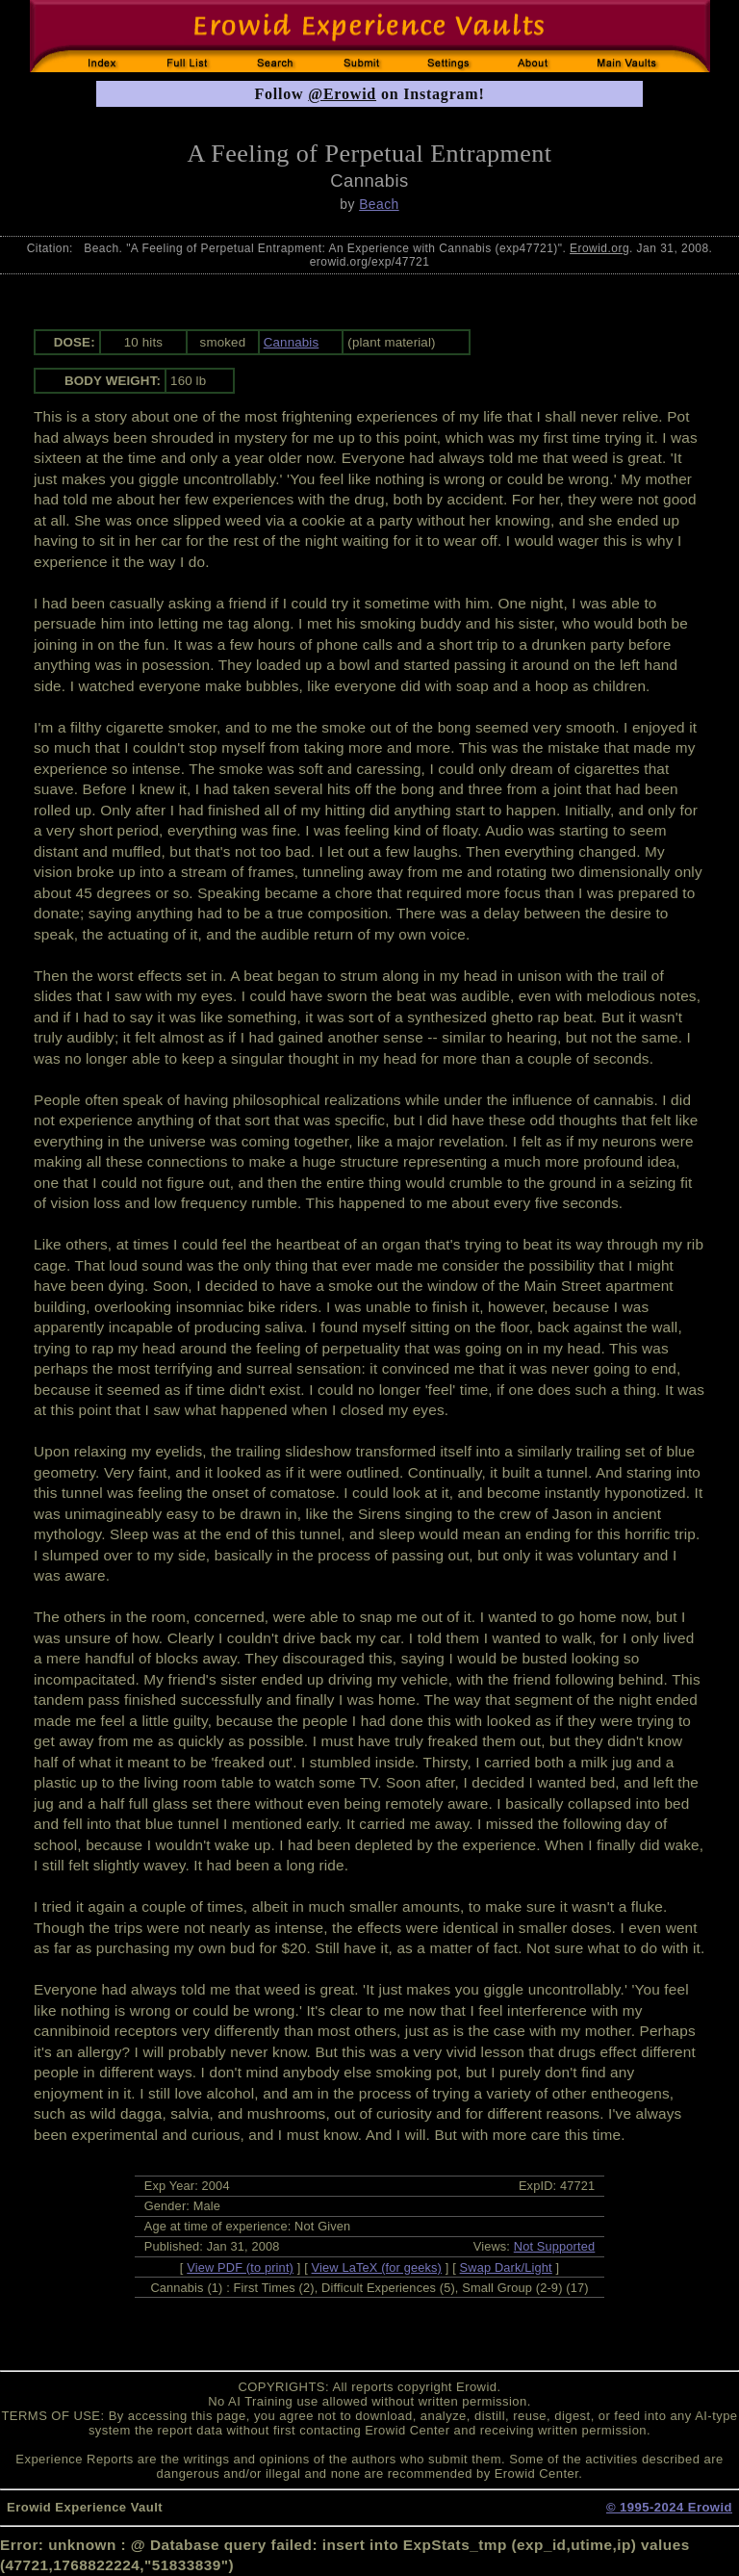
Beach (378, 204)
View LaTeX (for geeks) (377, 2267)
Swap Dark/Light (506, 2267)
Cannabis (291, 342)
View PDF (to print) (240, 2267)
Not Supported (555, 2246)
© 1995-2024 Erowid (669, 2507)
